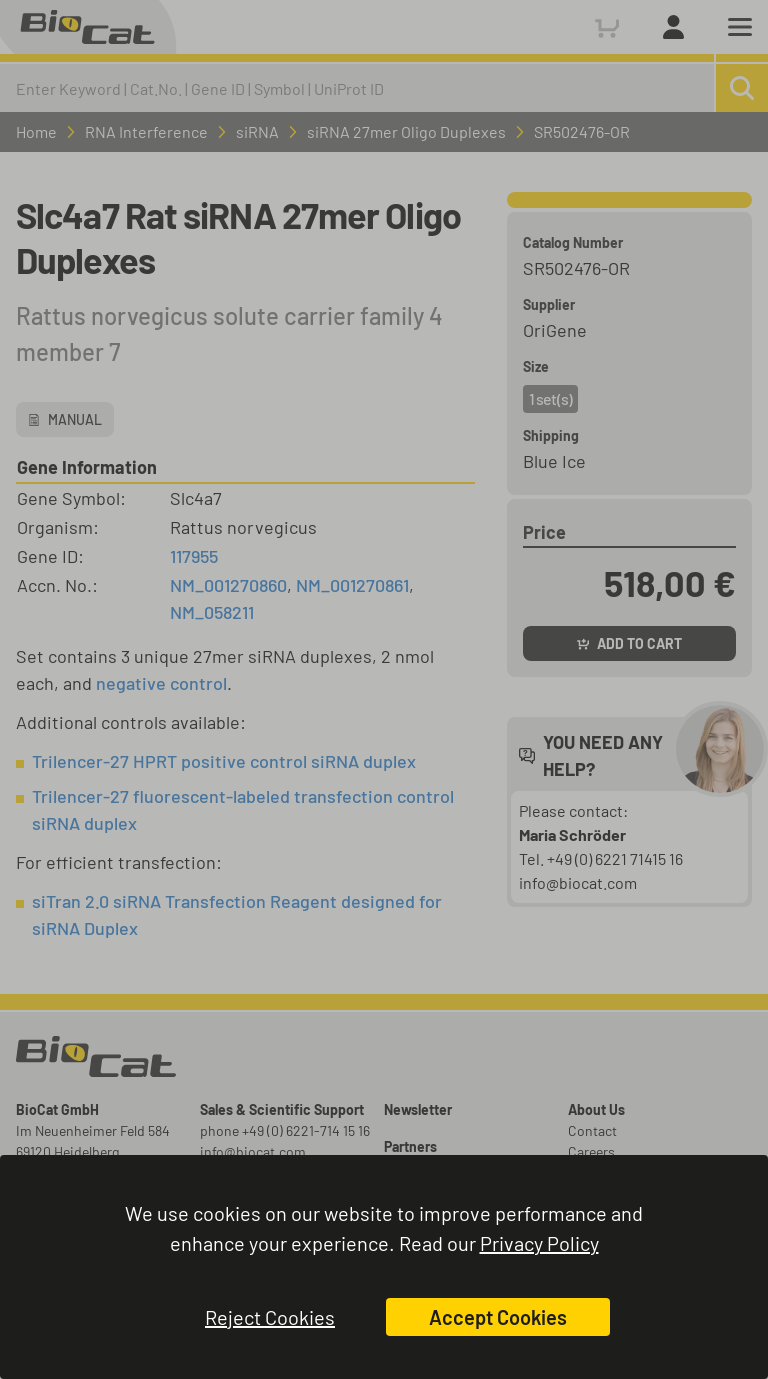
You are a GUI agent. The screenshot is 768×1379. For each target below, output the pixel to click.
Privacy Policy (539, 1243)
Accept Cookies (498, 1317)
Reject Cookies (270, 1317)
